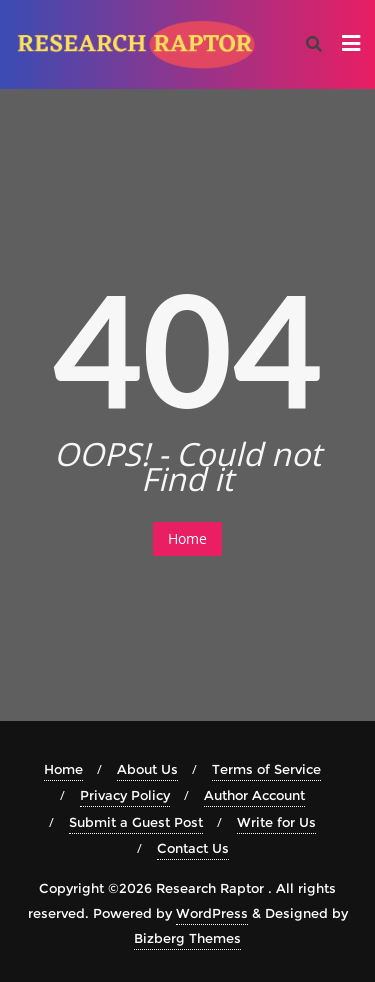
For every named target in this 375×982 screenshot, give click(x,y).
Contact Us (193, 848)
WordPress (212, 913)
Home (187, 538)
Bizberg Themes (187, 938)
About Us (147, 769)
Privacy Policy (125, 795)
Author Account (254, 795)
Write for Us (276, 822)
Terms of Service (266, 769)
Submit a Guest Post (136, 822)
